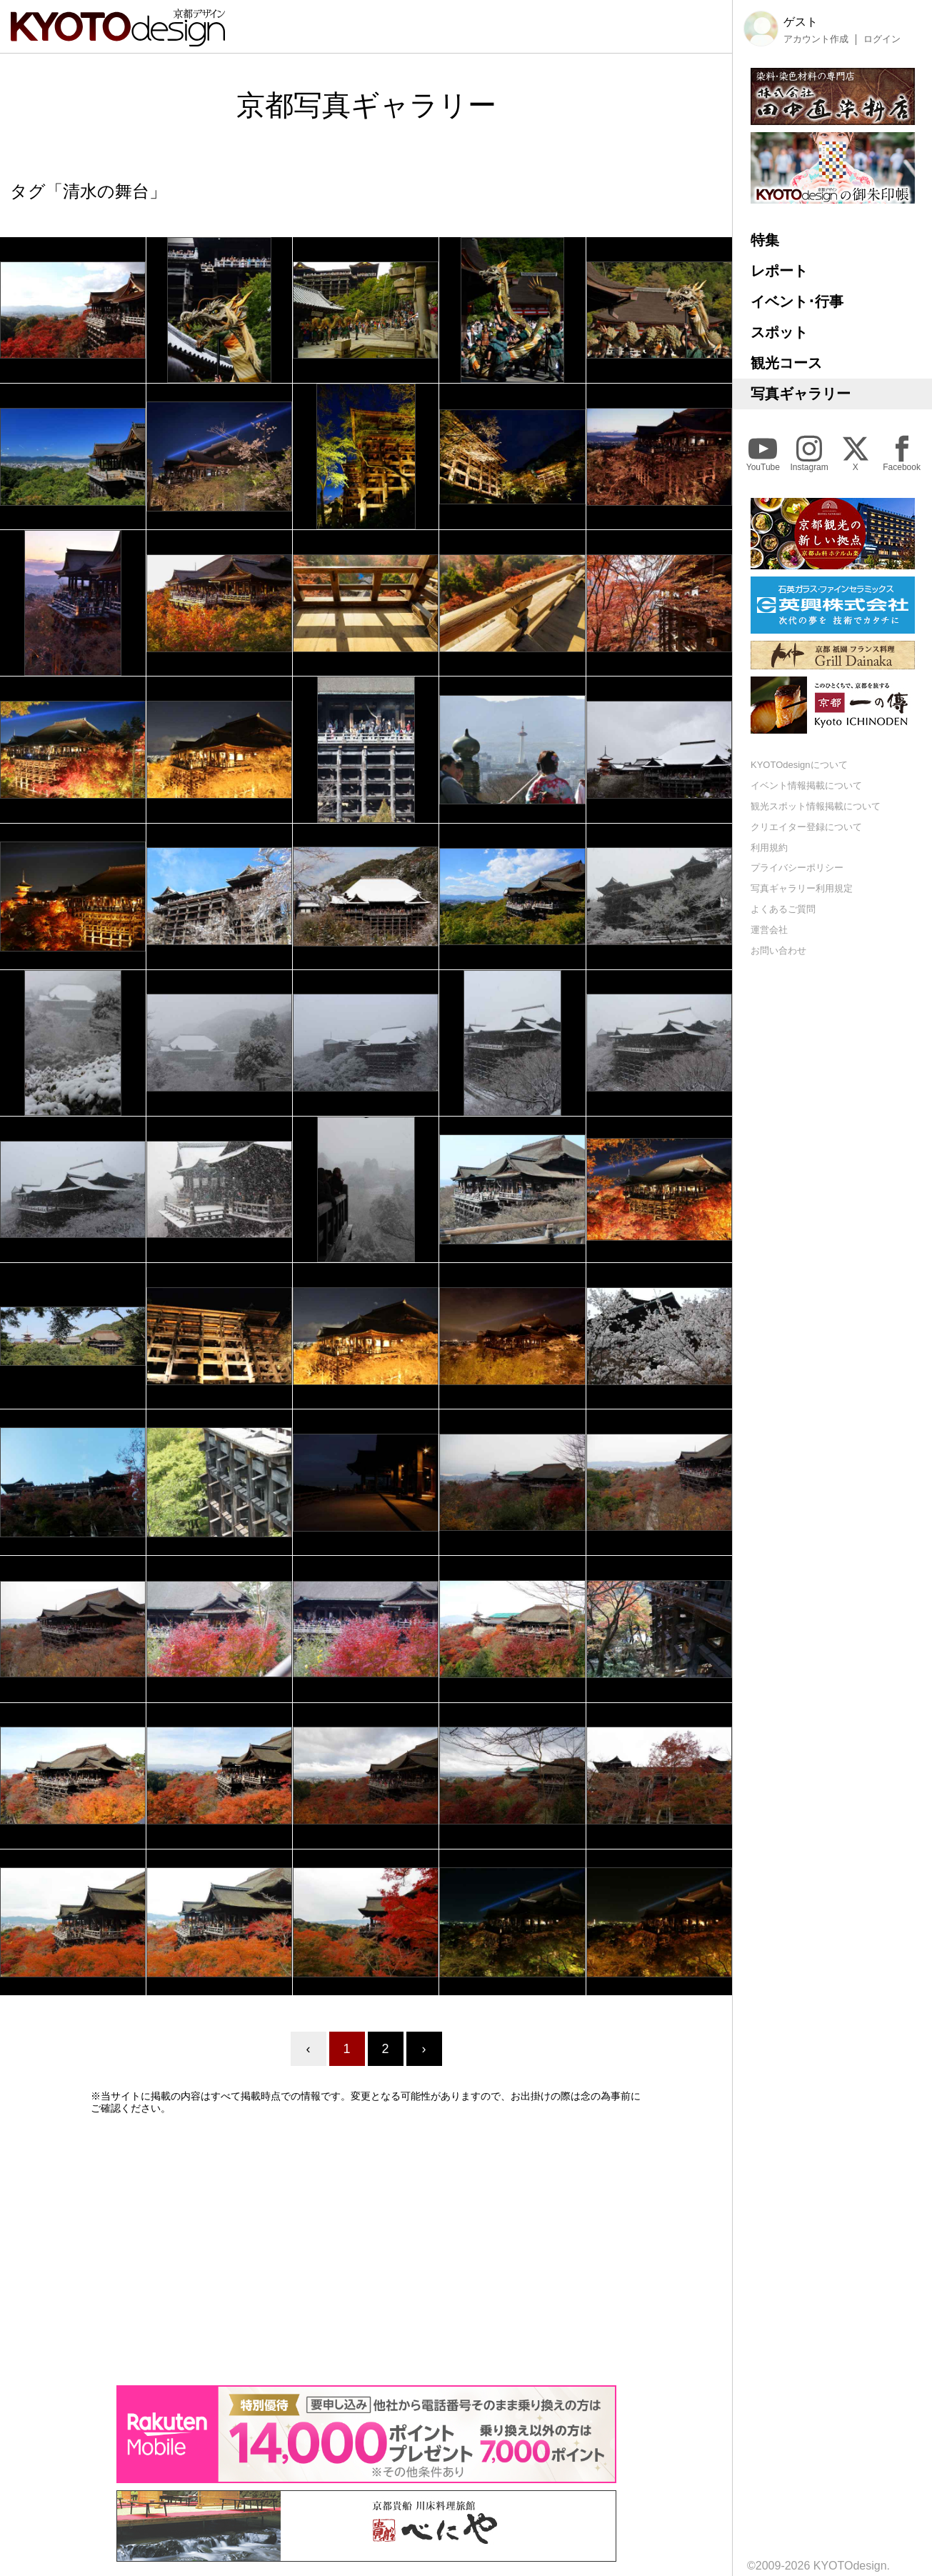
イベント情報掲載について (806, 785)
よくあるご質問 (783, 909)
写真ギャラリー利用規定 (802, 888)
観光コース (786, 363)
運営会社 (769, 929)
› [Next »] (424, 2049)
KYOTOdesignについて (799, 764)
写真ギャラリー (801, 393)
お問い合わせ (778, 950)
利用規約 (769, 847)
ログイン (882, 39)
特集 (765, 240)
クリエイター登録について (806, 827)
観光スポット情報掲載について (816, 806)
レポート (779, 271)
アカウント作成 (815, 39)
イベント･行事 (797, 301)
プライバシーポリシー (797, 867)
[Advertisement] (366, 2250)
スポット (779, 332)
